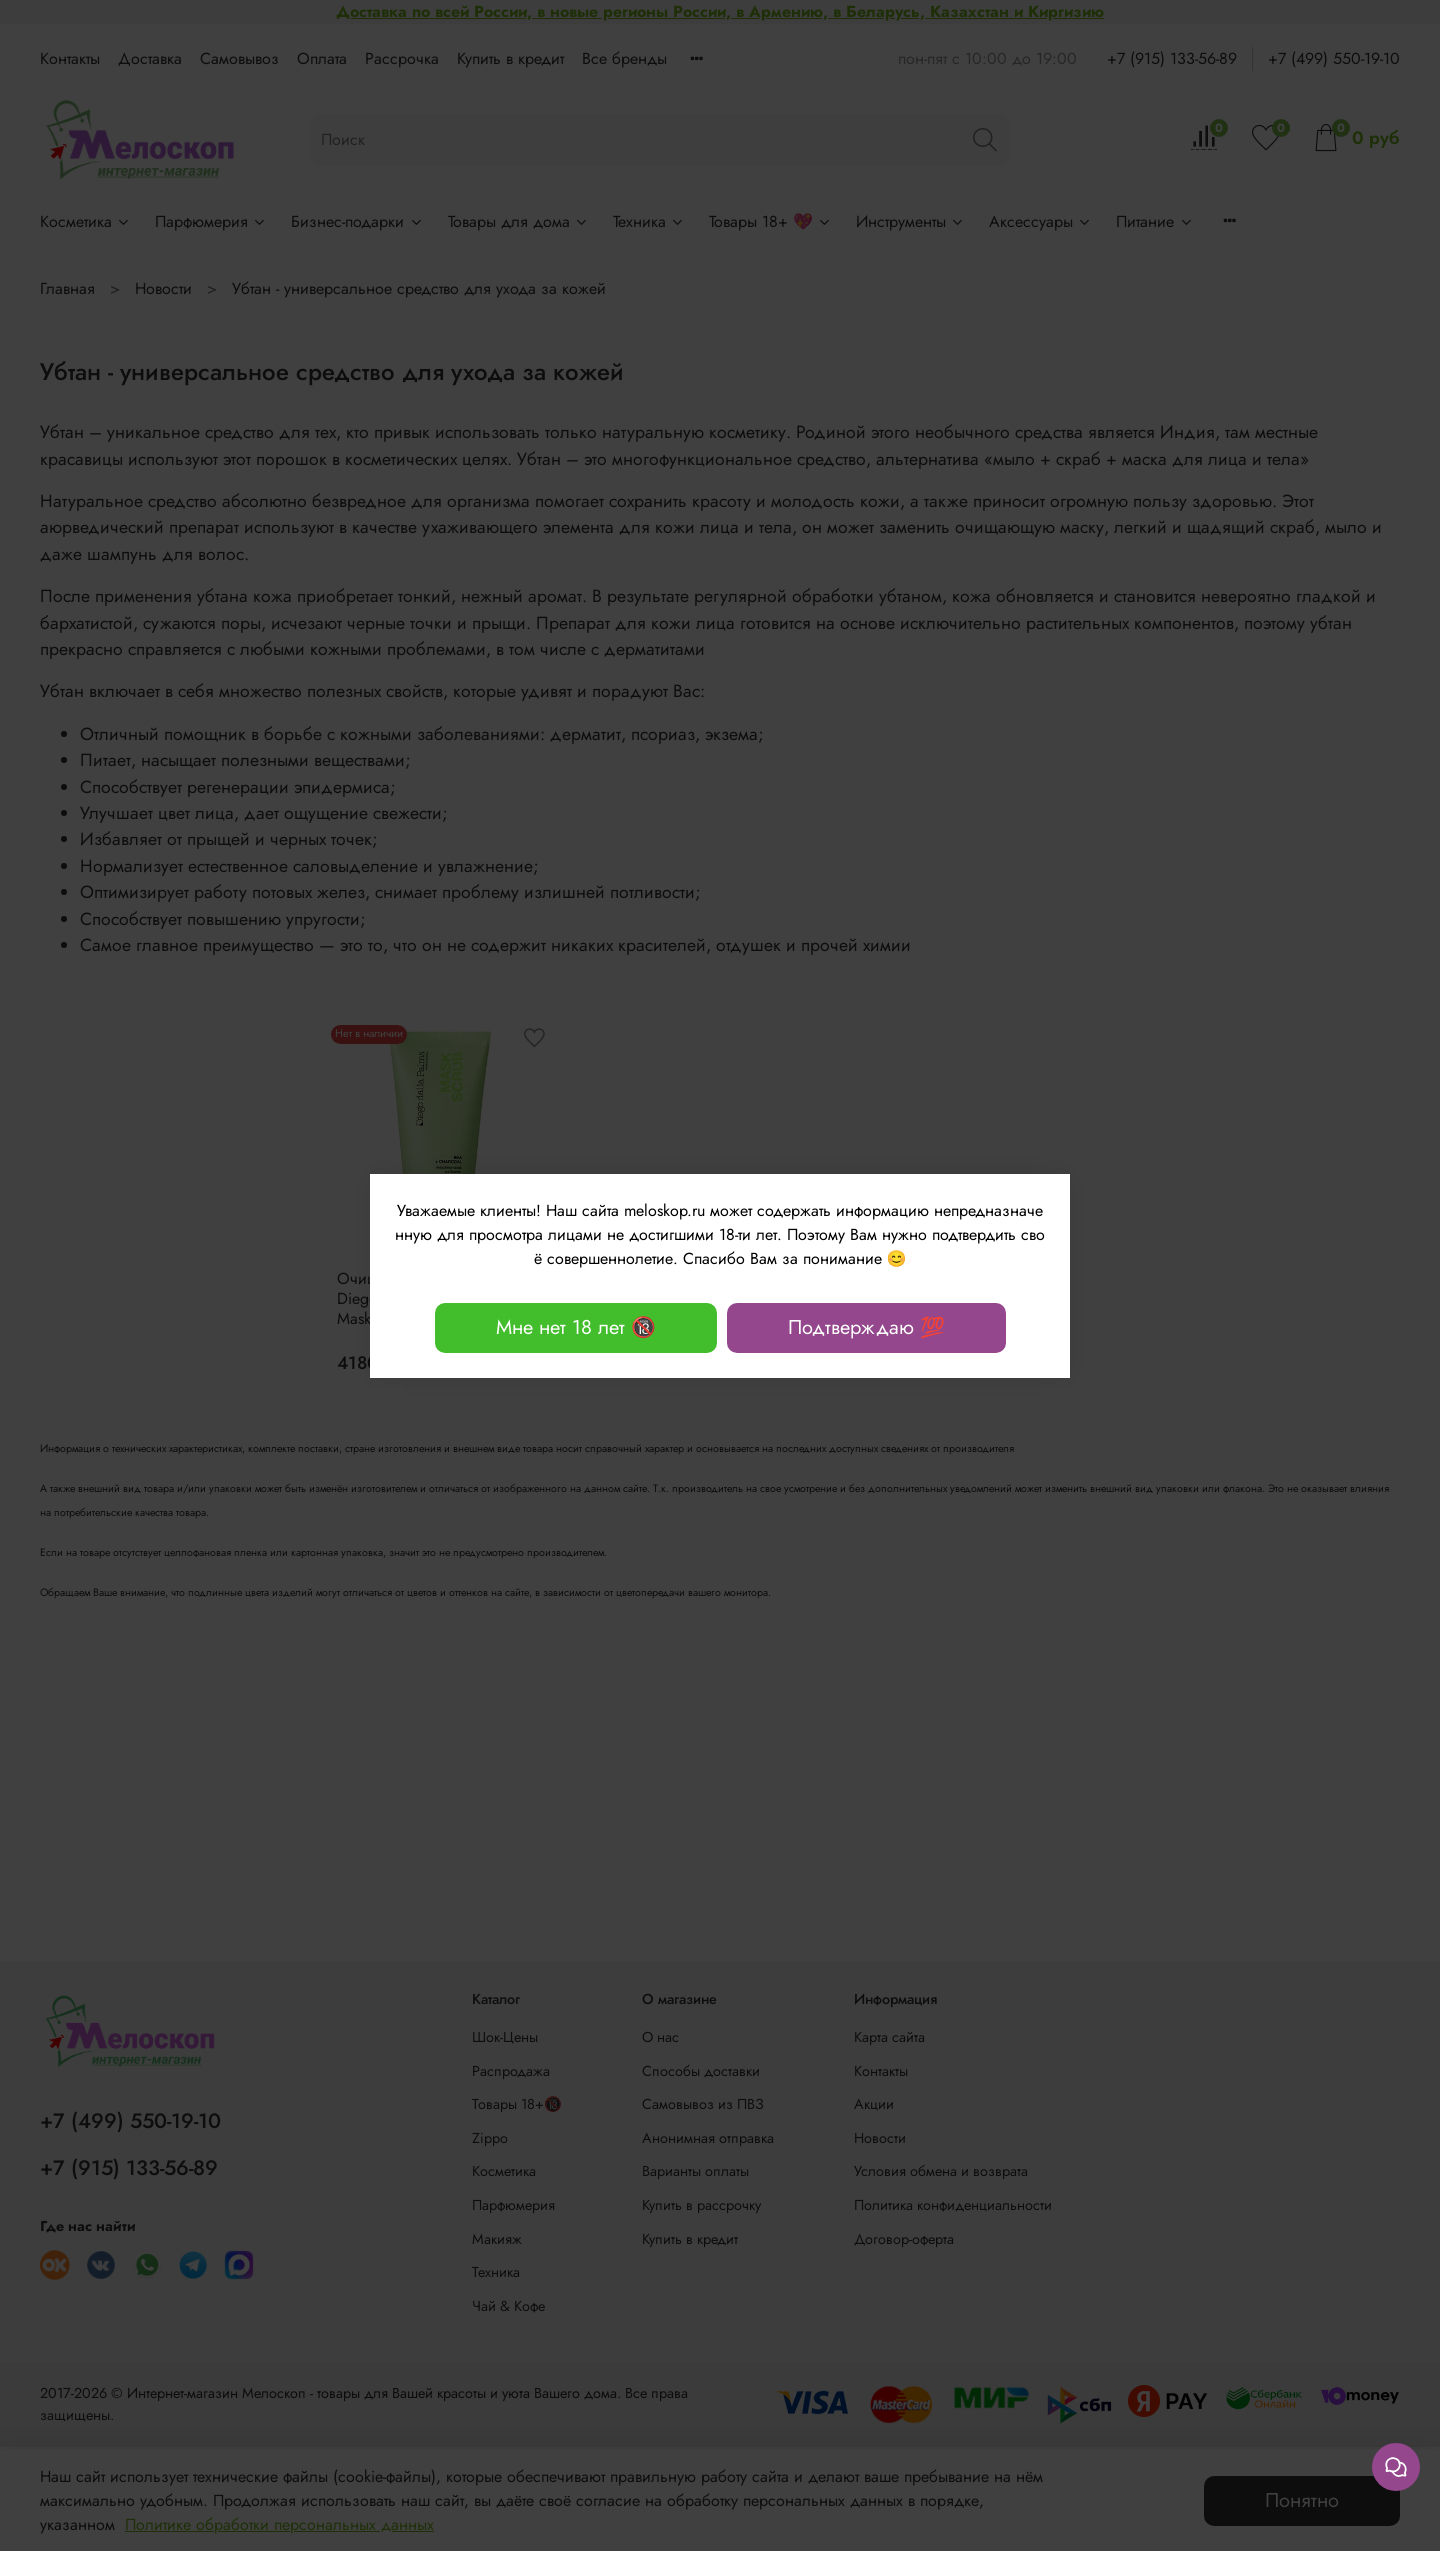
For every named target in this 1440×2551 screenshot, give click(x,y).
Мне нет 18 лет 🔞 (576, 1327)
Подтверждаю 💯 (866, 1327)
